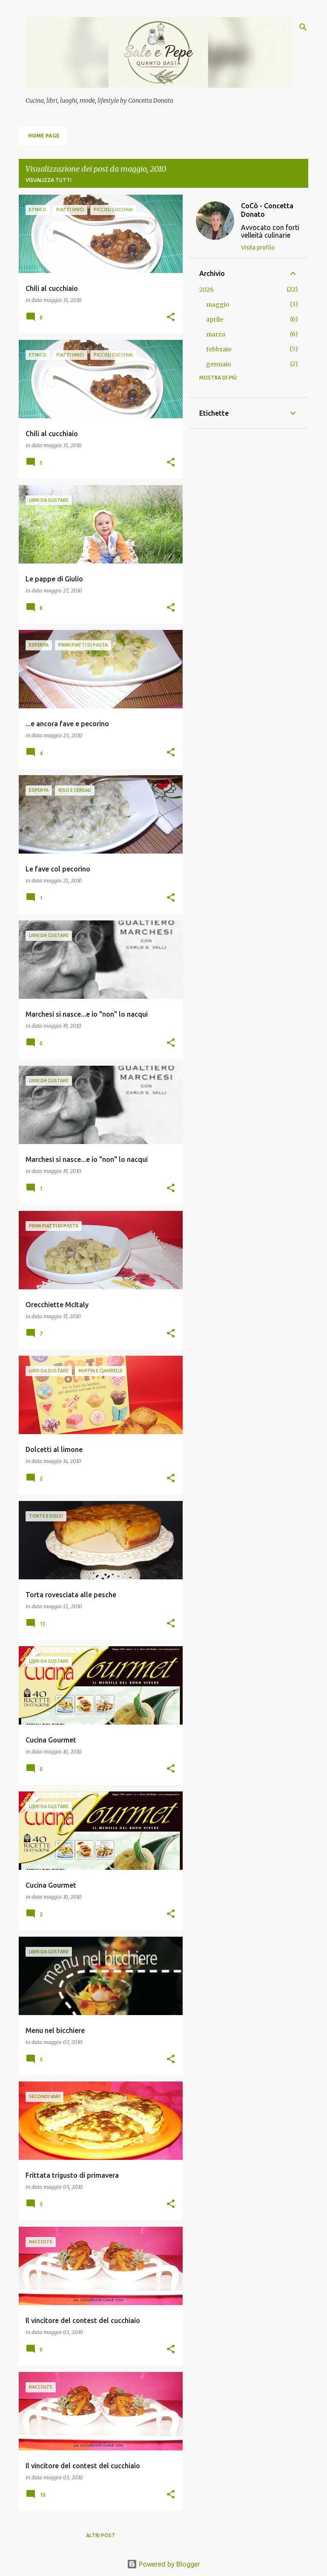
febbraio (219, 349)
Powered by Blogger (163, 2564)
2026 (206, 289)
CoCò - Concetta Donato (267, 210)
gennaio (218, 364)
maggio (217, 304)
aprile (214, 319)
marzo (216, 334)
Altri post (100, 2535)
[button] (171, 317)
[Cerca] (303, 27)
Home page (44, 135)
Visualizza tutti (49, 180)
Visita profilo (258, 247)
